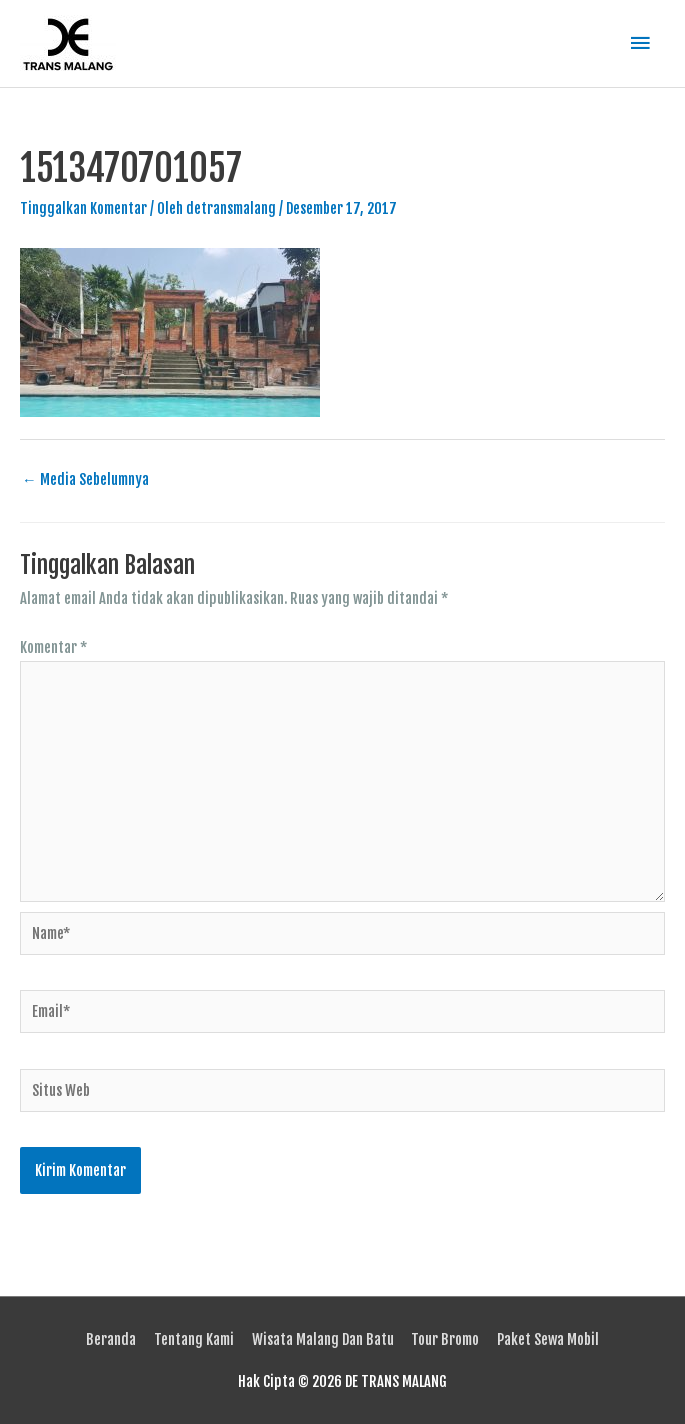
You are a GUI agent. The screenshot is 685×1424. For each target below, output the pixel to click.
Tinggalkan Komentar (83, 208)
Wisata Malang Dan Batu (323, 1339)
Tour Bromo (445, 1339)
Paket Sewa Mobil (548, 1339)
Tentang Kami (194, 1339)
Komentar (53, 647)
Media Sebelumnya (85, 479)
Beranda (111, 1339)
